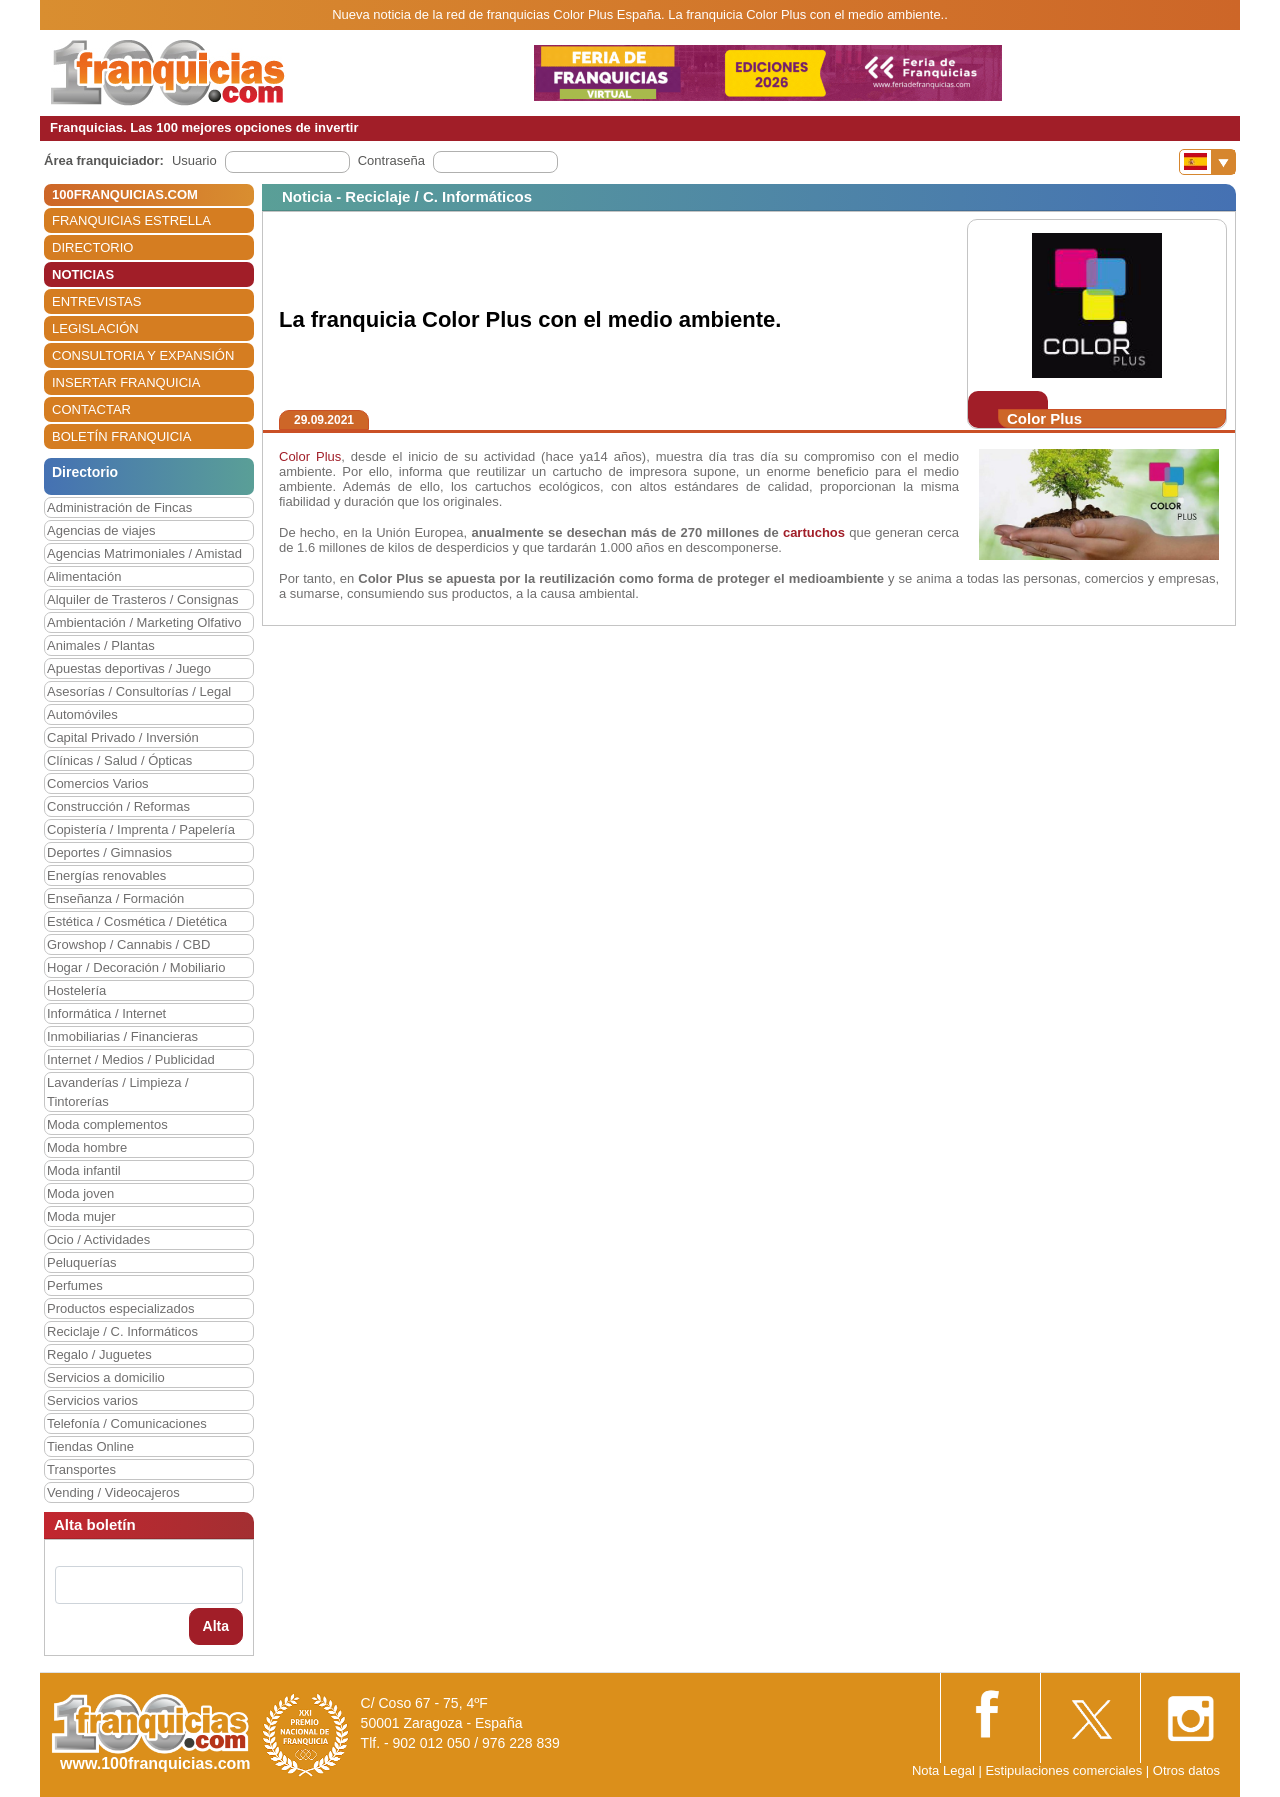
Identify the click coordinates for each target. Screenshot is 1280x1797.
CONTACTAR (91, 409)
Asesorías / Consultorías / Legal (139, 691)
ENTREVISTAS (96, 301)
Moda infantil (84, 1170)
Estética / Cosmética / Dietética (137, 921)
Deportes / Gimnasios (109, 852)
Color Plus (310, 456)
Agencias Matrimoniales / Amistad (144, 553)
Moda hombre (87, 1147)
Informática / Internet (106, 1013)
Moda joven (80, 1193)
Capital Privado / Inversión (123, 737)
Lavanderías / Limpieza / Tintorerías (118, 1092)
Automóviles (82, 714)
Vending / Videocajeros (113, 1492)
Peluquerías (81, 1262)
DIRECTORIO (92, 247)
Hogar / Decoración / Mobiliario (136, 967)
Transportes (81, 1469)
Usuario (194, 160)
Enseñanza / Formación (115, 898)
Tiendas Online (90, 1446)
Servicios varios (92, 1400)
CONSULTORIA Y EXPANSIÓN (143, 355)
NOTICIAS (83, 274)
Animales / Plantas (101, 645)
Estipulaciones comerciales (1065, 1770)
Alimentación (84, 576)
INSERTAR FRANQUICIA (126, 382)
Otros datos (1186, 1770)
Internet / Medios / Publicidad (131, 1059)
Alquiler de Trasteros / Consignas (142, 599)
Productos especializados (120, 1308)
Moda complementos (107, 1124)
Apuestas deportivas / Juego (129, 668)
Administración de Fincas (119, 507)
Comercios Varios (98, 783)
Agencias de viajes (101, 530)
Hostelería (76, 990)
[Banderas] (1207, 162)
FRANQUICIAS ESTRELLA (131, 220)
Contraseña (391, 160)
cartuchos (814, 532)
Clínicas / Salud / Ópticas (119, 760)
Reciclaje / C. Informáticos (122, 1331)
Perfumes (75, 1285)
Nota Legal (943, 1770)
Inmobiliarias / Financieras (122, 1036)
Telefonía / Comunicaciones (127, 1423)
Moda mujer (81, 1216)
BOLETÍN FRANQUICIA (121, 436)
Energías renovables (106, 875)
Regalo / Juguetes (99, 1354)
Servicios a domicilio (106, 1377)
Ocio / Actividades (98, 1239)
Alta (216, 1626)
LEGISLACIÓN (95, 328)
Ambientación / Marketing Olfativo (144, 622)
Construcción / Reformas (118, 806)
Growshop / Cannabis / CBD (128, 944)
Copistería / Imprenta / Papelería (141, 829)
